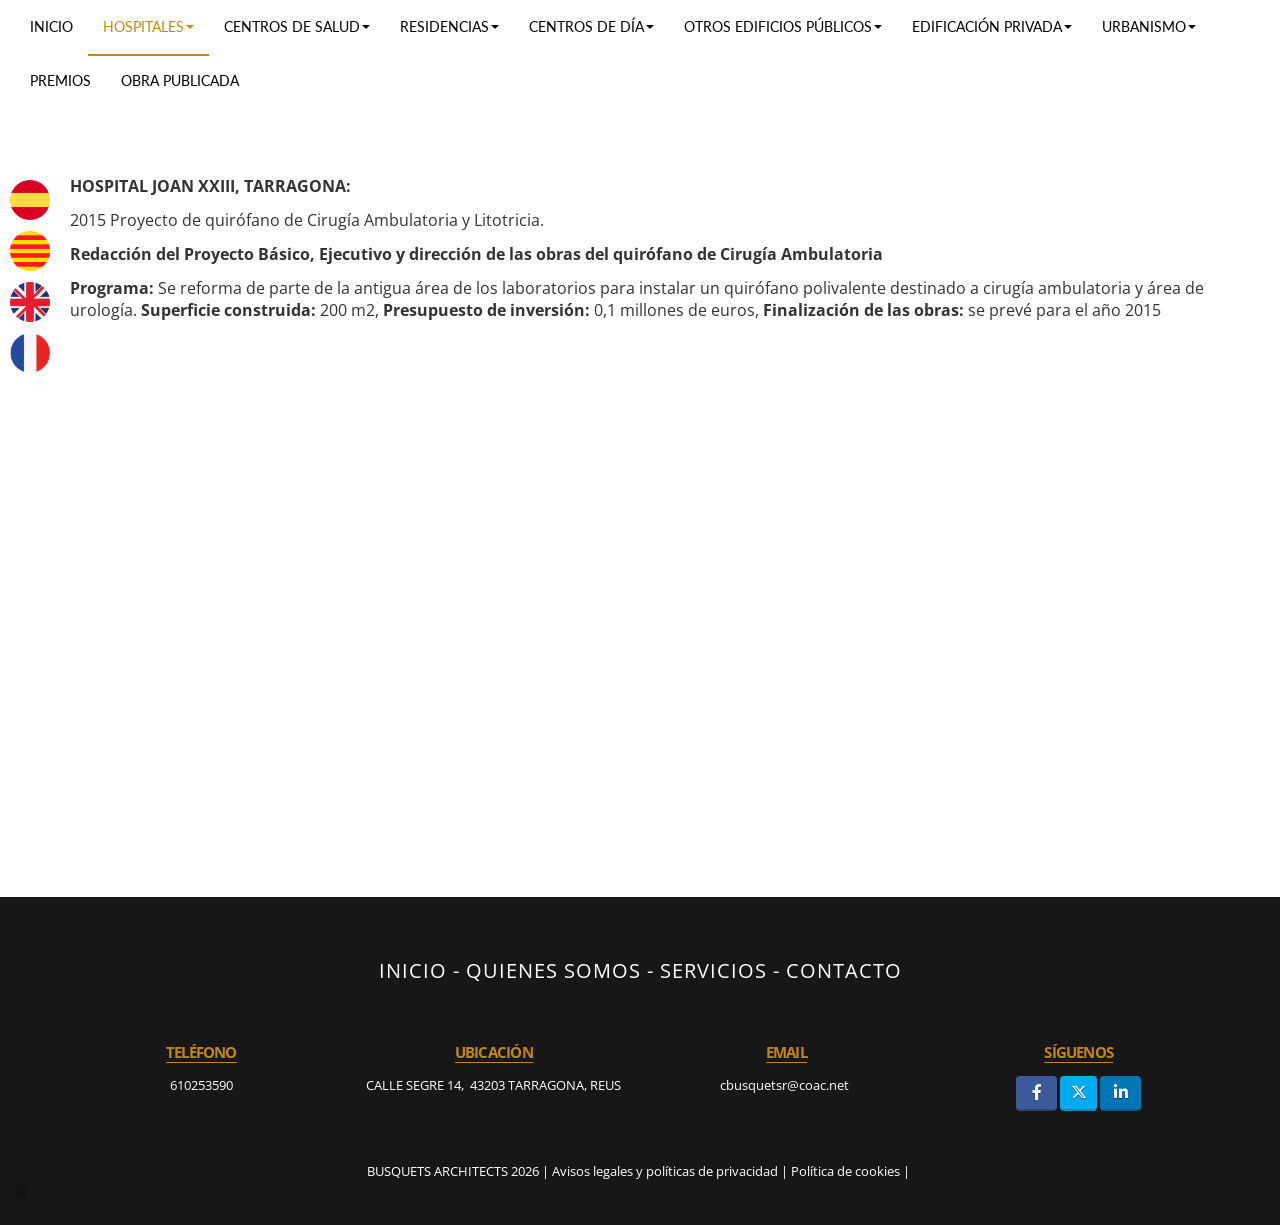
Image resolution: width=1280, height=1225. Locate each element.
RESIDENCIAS (449, 26)
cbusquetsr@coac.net (786, 1085)
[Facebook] (1036, 1093)
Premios (60, 80)
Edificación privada (992, 26)
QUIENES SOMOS (553, 970)
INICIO (413, 970)
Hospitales (148, 26)
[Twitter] (1078, 1093)
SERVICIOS (713, 970)
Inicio (51, 26)
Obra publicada (180, 80)
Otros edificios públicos (783, 26)
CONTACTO (844, 970)
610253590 (201, 1085)
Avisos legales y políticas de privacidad (665, 1171)
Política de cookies (845, 1171)
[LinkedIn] (1120, 1093)
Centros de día (591, 26)
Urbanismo (1149, 26)
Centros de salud (297, 26)
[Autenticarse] (22, 1190)
